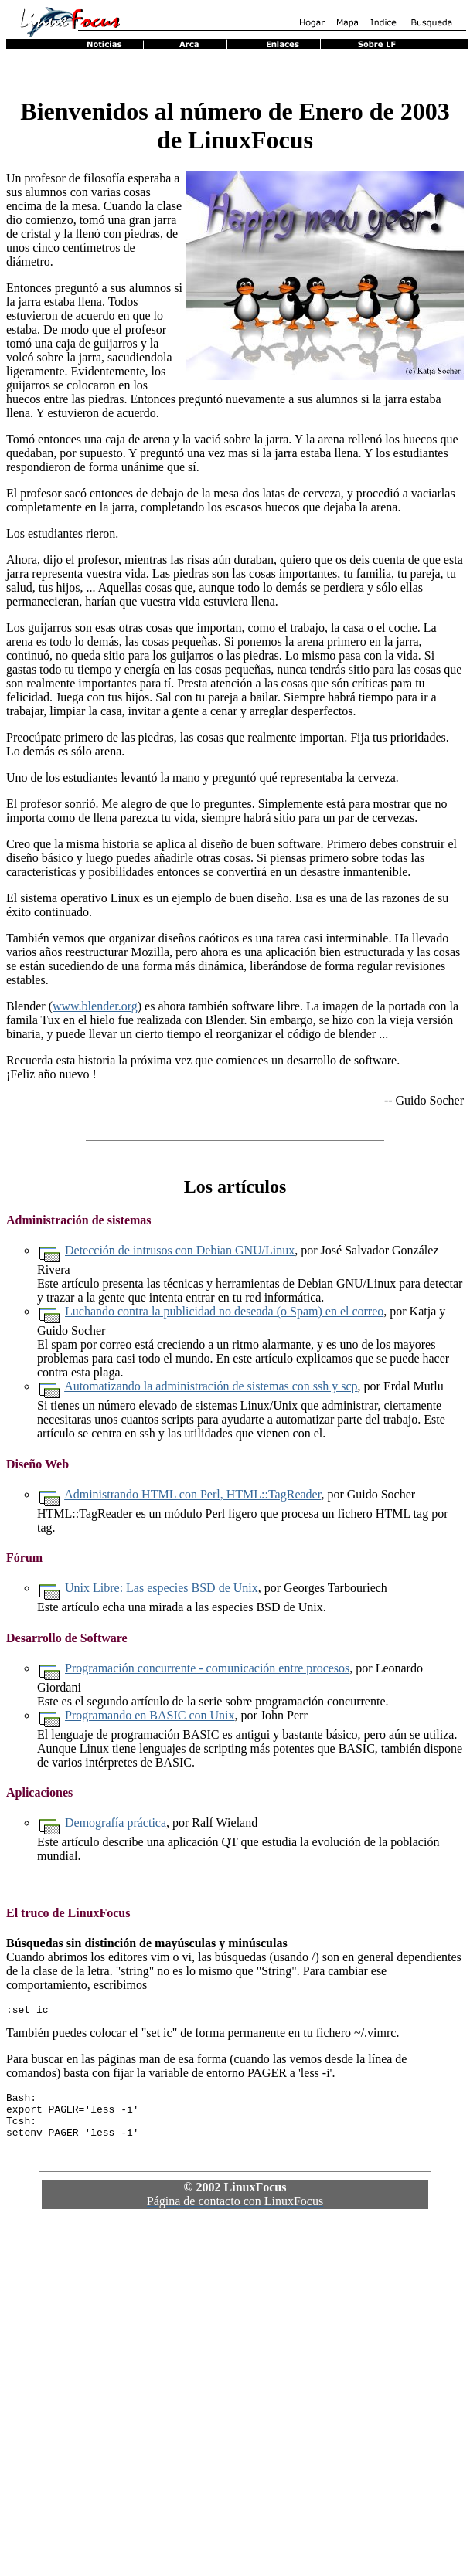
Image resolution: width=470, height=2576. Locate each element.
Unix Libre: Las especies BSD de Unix (161, 1587)
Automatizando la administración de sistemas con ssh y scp (210, 1386)
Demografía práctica (115, 1822)
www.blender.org (95, 1006)
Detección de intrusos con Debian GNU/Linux (180, 1250)
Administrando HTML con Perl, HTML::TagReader (192, 1494)
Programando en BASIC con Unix (150, 1715)
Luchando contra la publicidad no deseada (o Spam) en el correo (224, 1311)
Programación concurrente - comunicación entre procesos (207, 1668)
